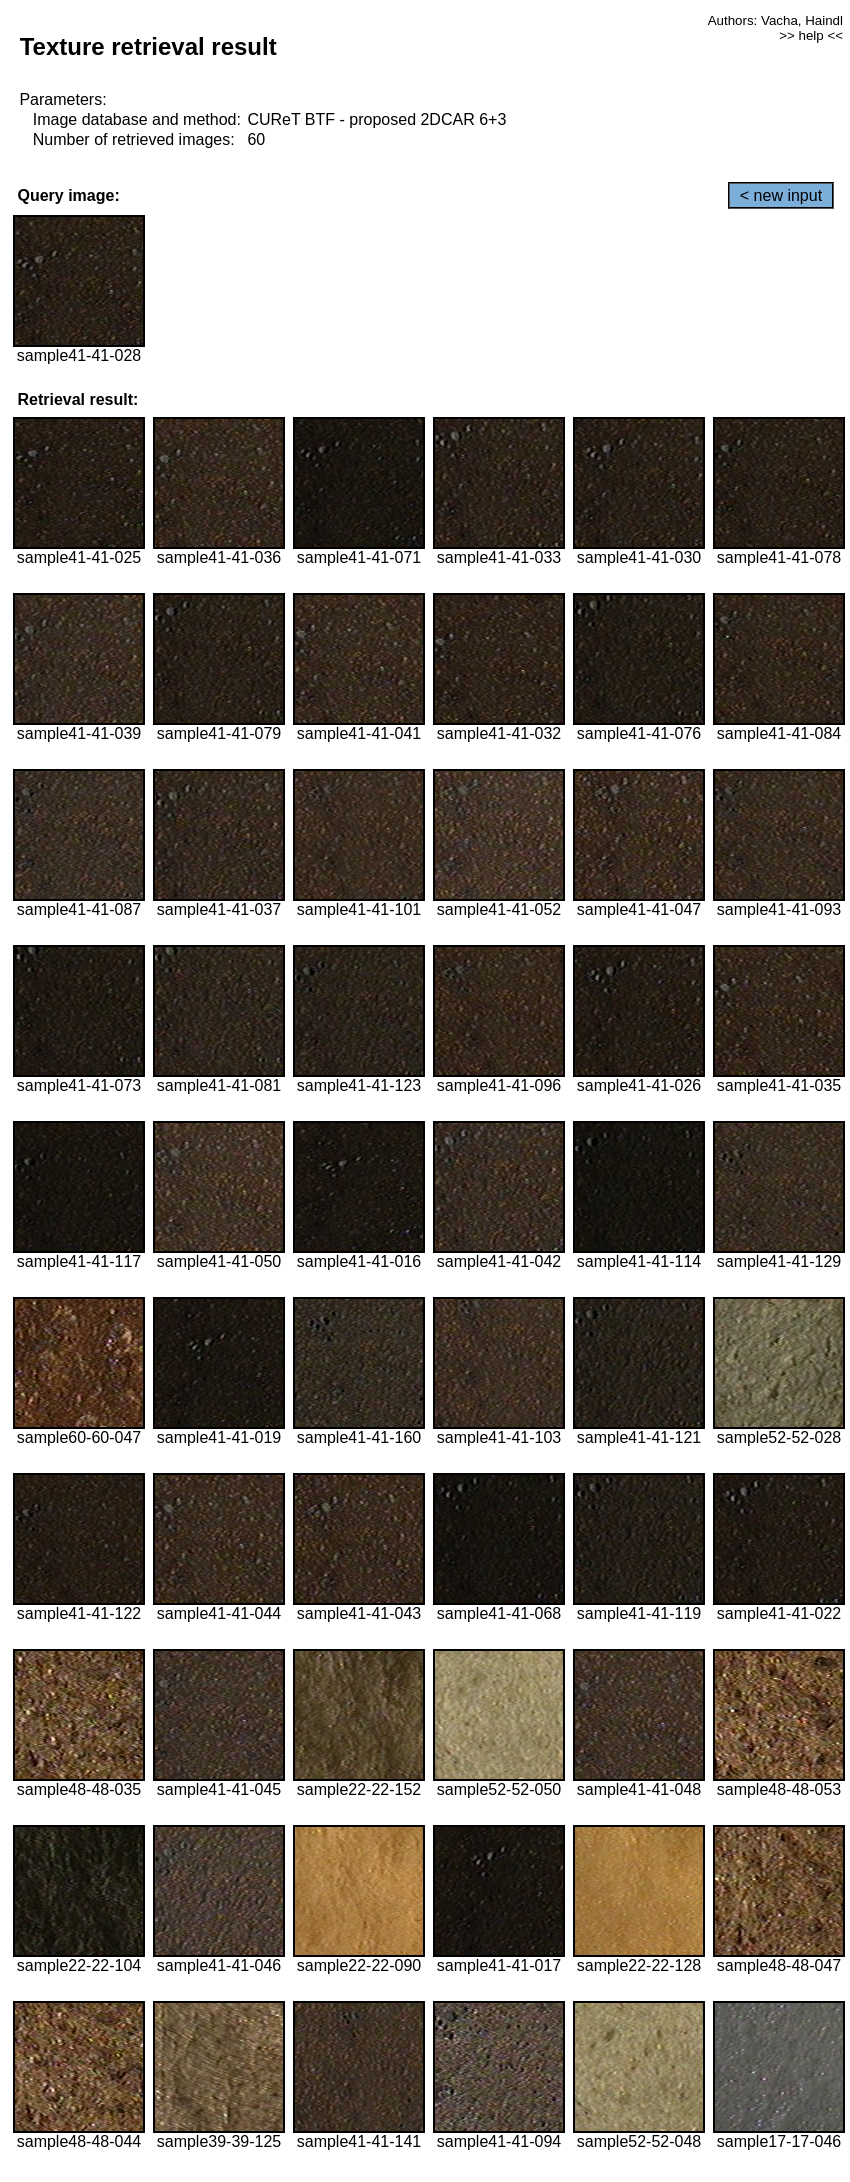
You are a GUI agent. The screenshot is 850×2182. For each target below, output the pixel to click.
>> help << (811, 35)
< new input (781, 195)
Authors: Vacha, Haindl (775, 20)
